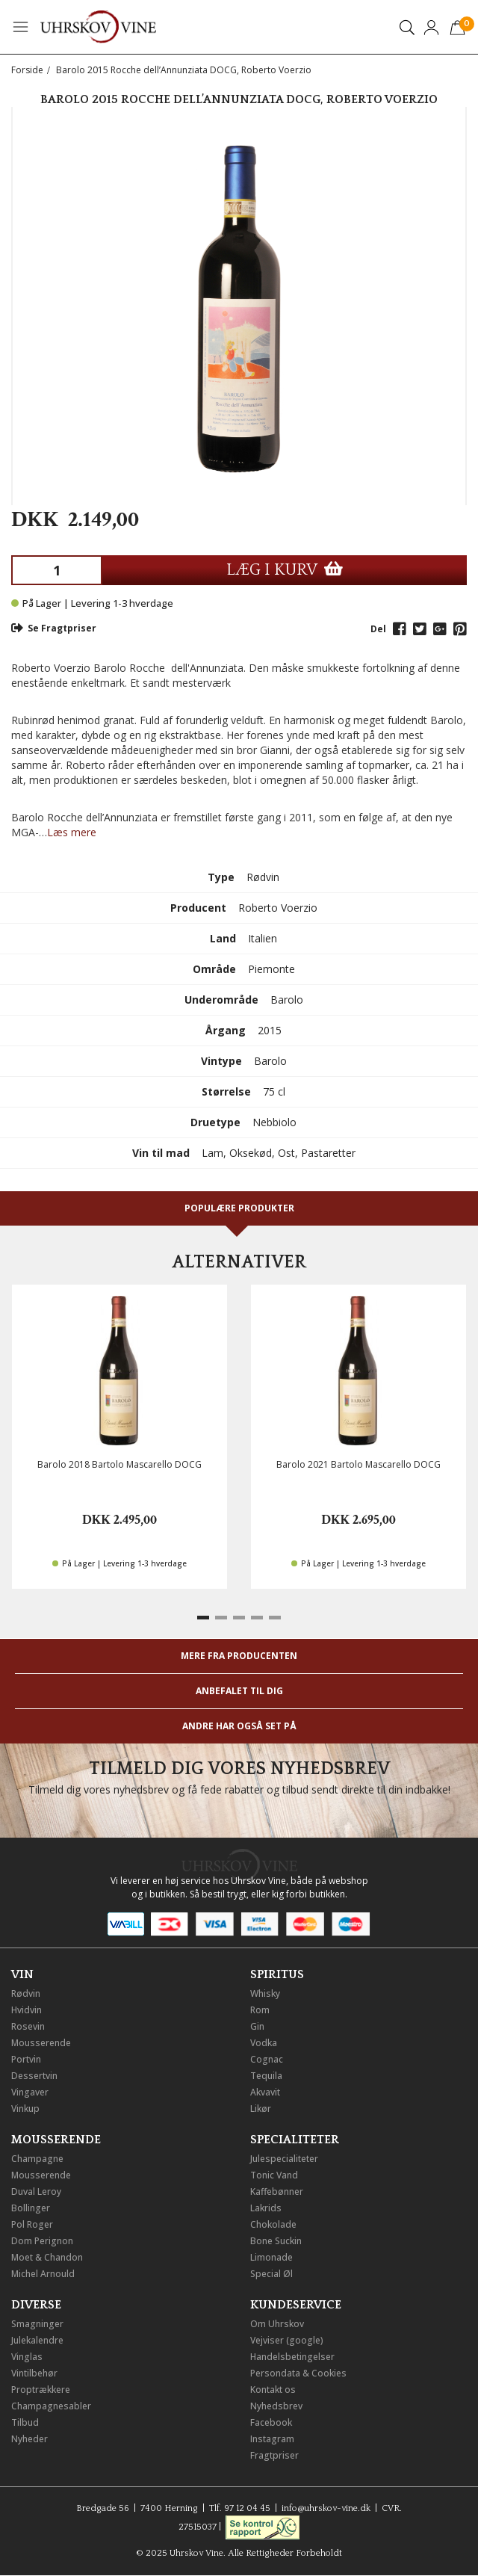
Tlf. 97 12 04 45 (239, 2508)
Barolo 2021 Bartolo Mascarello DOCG (358, 1464)
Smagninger (37, 2323)
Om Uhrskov (277, 2323)
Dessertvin (34, 2075)
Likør (260, 2108)
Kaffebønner (276, 2191)
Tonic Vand (274, 2175)
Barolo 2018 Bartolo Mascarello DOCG (119, 1464)
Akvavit (265, 2092)
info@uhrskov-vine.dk (326, 2508)
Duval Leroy (36, 2191)
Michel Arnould (43, 2273)
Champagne (37, 2158)
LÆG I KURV (284, 569)
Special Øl (271, 2273)
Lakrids (266, 2208)
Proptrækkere (40, 2389)
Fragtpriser (274, 2455)
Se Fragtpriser (53, 628)
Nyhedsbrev (276, 2406)
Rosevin (28, 2026)
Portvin (26, 2059)
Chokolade (273, 2224)
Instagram (272, 2439)
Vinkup (25, 2108)
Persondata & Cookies (298, 2373)
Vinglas (27, 2356)
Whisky (265, 1993)
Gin (257, 2026)
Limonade (271, 2257)
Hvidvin (26, 2010)
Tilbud (25, 2422)
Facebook (271, 2422)
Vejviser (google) (286, 2340)
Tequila (266, 2075)
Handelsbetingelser (292, 2356)
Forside (27, 70)
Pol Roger (32, 2224)
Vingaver (30, 2092)
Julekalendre (37, 2340)
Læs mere (71, 832)
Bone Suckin (276, 2240)
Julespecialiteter (284, 2158)
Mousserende (41, 2042)
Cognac (266, 2059)
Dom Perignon (42, 2240)
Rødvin (25, 1993)
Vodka (263, 2042)
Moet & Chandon (47, 2257)
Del (378, 629)
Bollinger (30, 2208)
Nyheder (29, 2439)
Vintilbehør (34, 2373)
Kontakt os (273, 2389)
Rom (260, 2010)
